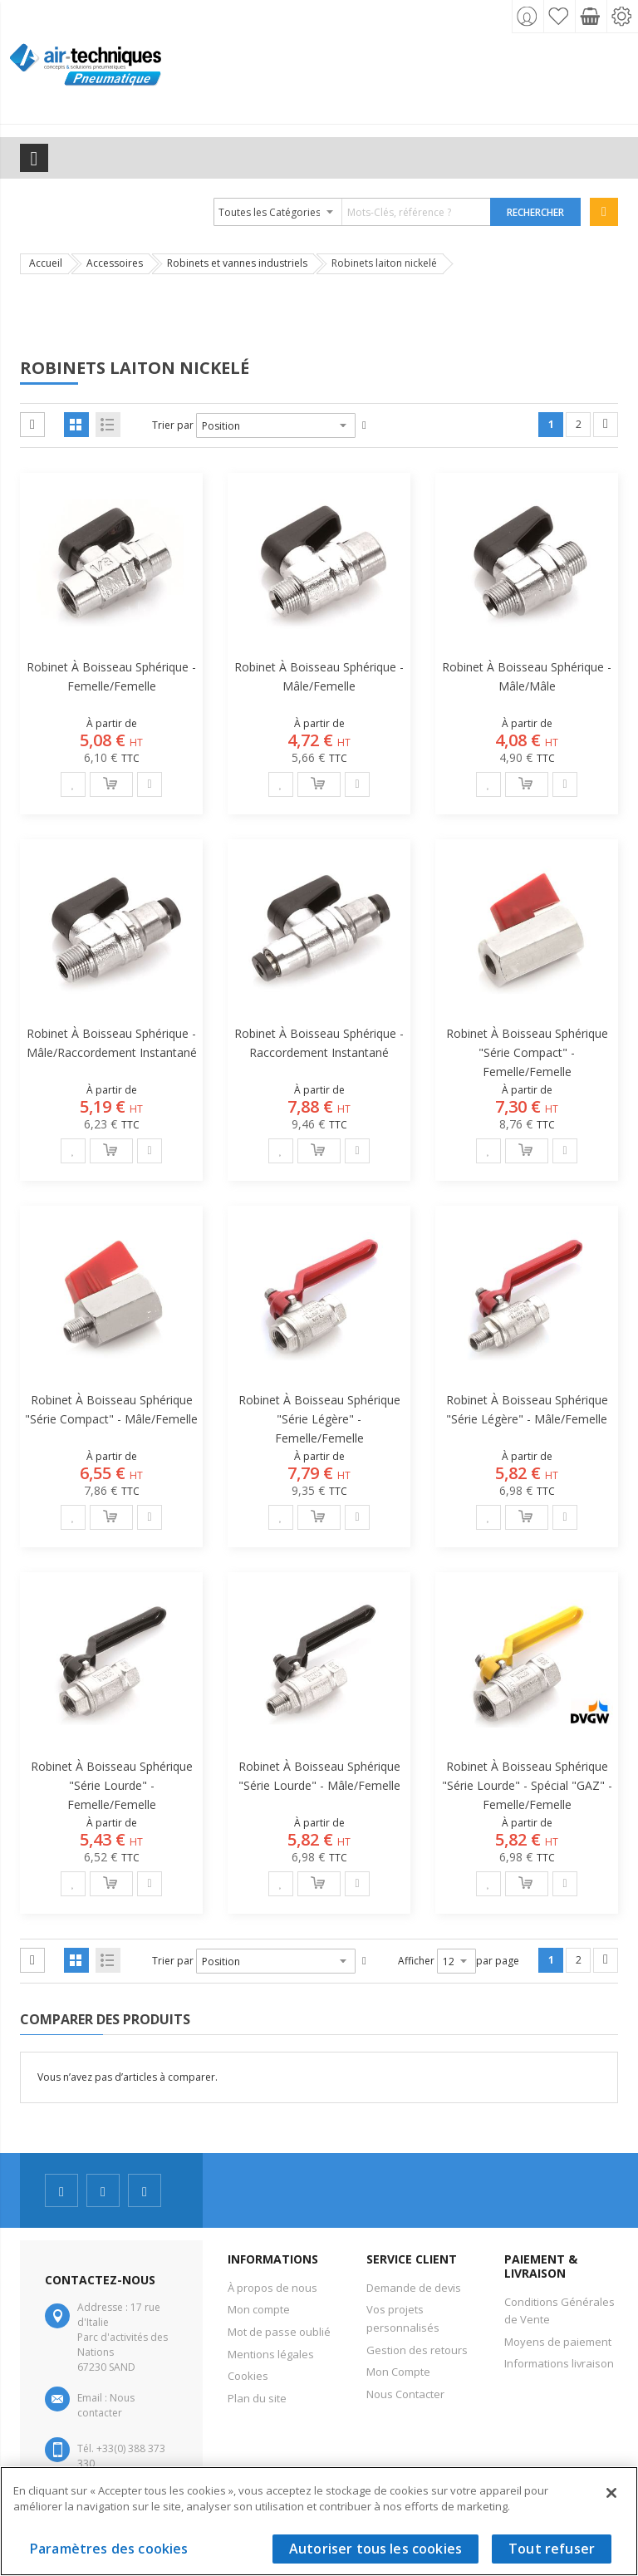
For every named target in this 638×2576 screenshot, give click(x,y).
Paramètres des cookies (109, 2548)
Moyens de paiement (557, 2341)
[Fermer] (611, 2493)
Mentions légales (271, 2354)
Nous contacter (106, 2405)
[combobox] (352, 212)
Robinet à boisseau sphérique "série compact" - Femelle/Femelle (527, 1052)
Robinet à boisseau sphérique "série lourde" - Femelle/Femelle (112, 1785)
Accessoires (114, 263)
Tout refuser (551, 2548)
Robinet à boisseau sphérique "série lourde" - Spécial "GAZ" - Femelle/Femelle (527, 1785)
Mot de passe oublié (279, 2331)
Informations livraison (559, 2363)
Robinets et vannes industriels (237, 263)
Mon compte (259, 2309)
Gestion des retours (417, 2349)
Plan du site (257, 2398)
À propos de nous (272, 2287)
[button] (73, 784)
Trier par (173, 425)
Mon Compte (398, 2371)
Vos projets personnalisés (402, 2318)
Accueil (45, 263)
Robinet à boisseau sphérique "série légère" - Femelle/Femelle (319, 1419)
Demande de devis (413, 2287)
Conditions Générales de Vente (559, 2311)
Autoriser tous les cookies (375, 2548)
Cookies (248, 2375)
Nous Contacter (405, 2394)
